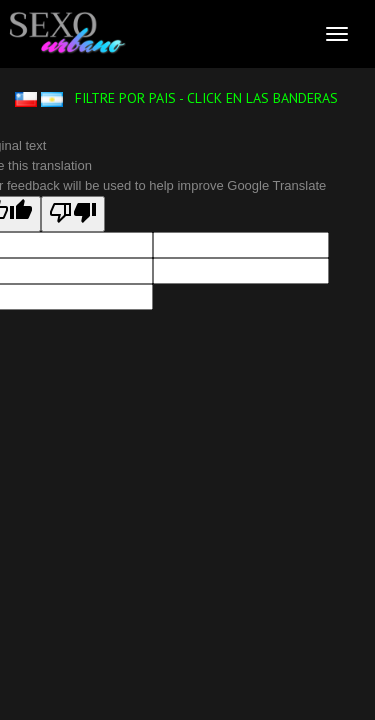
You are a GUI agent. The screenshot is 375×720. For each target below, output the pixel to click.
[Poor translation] (73, 214)
